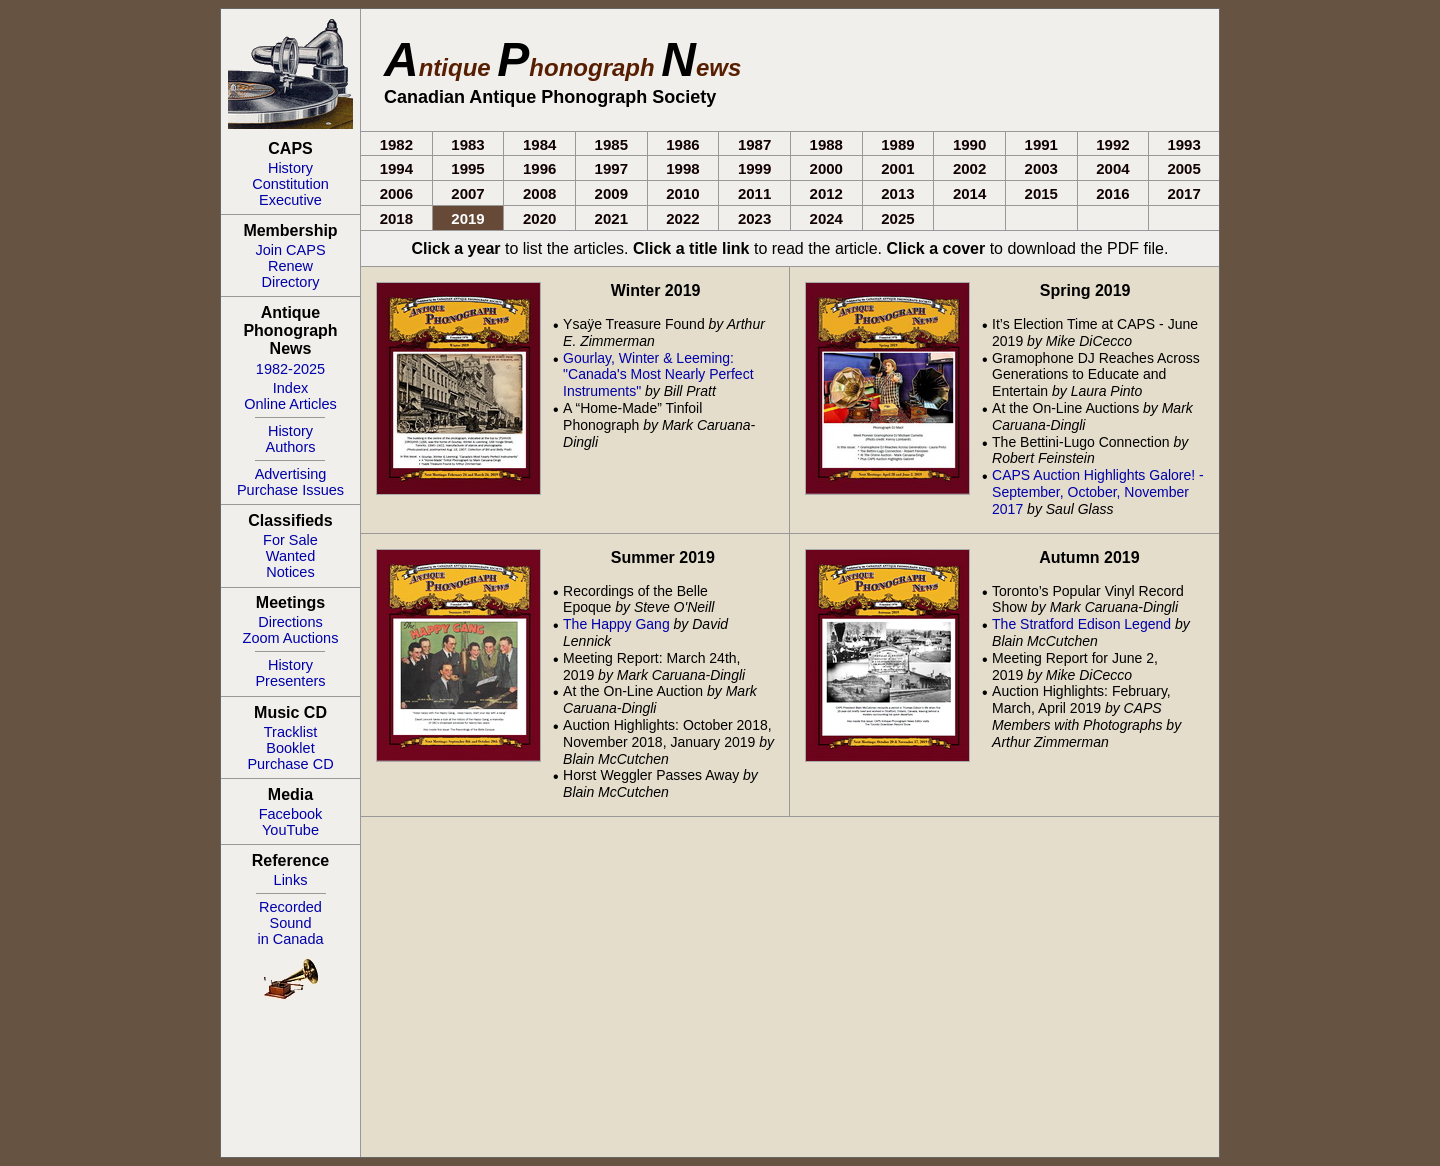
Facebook (291, 814)
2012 (826, 193)
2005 (1183, 168)
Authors (291, 447)
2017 (1183, 193)
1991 (1041, 144)
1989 (897, 144)
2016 (1112, 193)
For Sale (290, 540)
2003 (1041, 168)
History (290, 168)
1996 (539, 168)
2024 (826, 218)
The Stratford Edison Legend (1081, 624)
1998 (682, 168)
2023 (754, 218)
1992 (1112, 144)
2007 (467, 193)
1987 (754, 144)
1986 (682, 144)
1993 (1183, 144)
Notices (290, 572)
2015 (1041, 193)
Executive (290, 200)
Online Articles (290, 404)
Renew (290, 266)
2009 (611, 193)
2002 (969, 168)
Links (291, 880)
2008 (539, 193)
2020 (539, 218)
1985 (611, 144)
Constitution (290, 184)
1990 (969, 144)
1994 (396, 168)
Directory (290, 282)
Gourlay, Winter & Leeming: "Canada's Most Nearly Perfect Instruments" (658, 375)
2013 (897, 193)
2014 (969, 193)
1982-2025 (290, 369)
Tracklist (290, 732)
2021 (611, 218)
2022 (682, 218)
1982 (396, 144)
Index (290, 388)
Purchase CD (290, 764)
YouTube (290, 830)
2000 (826, 168)
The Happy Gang (616, 624)
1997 (611, 168)
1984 (539, 144)
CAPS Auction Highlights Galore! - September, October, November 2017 (1098, 492)
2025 (897, 218)
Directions (290, 622)
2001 (897, 168)
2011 (754, 193)
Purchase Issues (290, 490)
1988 (826, 144)
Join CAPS (290, 250)
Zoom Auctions (291, 638)
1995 (467, 168)
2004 (1112, 168)
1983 (467, 144)
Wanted (290, 556)
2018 (396, 218)
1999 (754, 168)
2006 (396, 193)
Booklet (290, 748)
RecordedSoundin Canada (290, 923)
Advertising (291, 474)
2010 (682, 193)
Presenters (290, 681)
